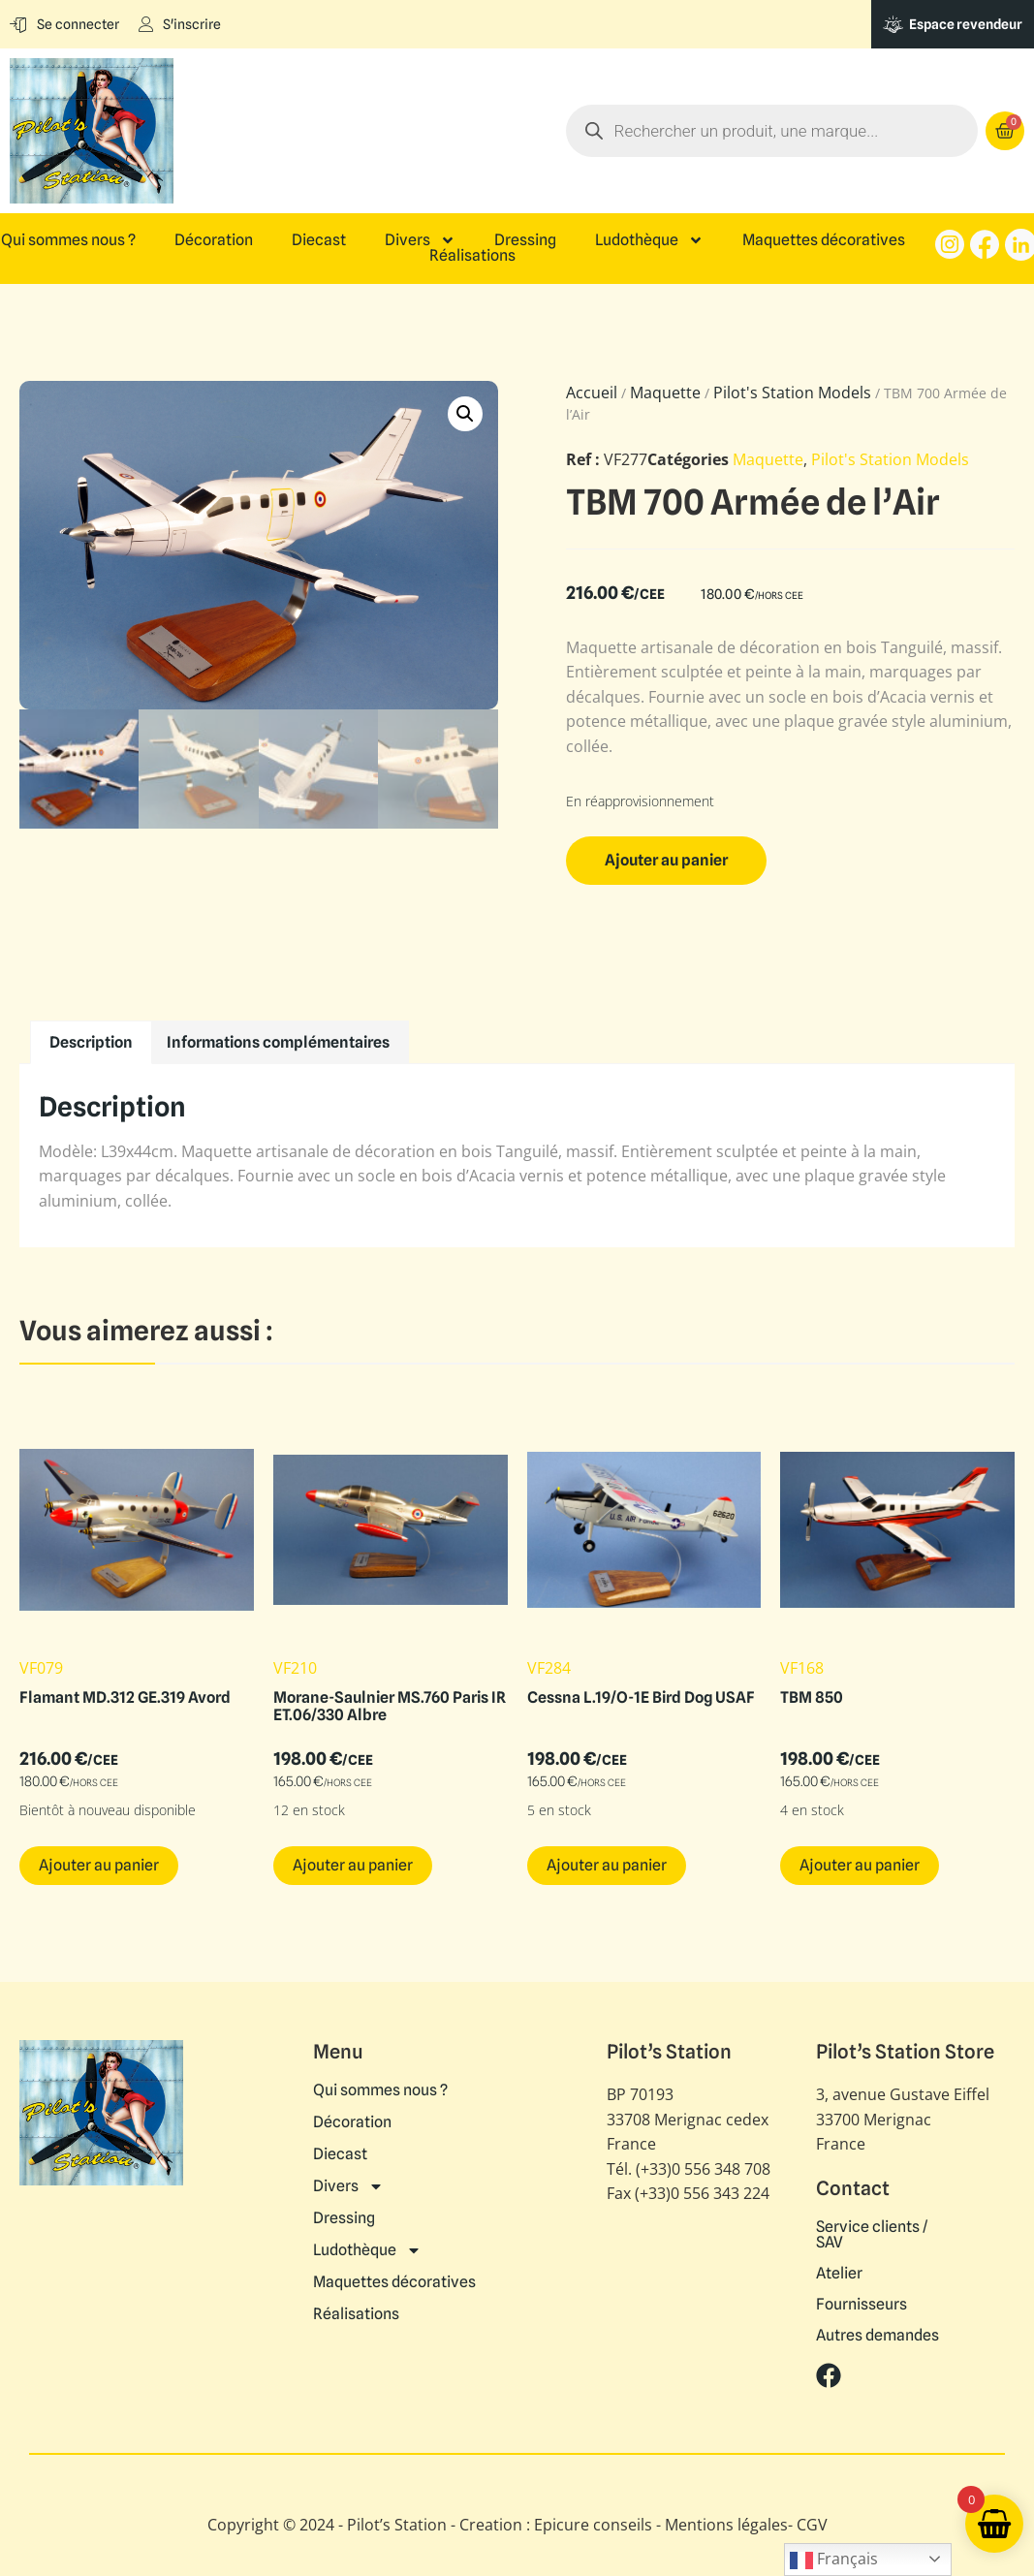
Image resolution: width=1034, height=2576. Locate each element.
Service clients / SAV (871, 2234)
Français (834, 2560)
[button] (465, 413)
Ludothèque (649, 240)
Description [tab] (91, 1042)
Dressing (525, 240)
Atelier (839, 2273)
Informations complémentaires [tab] (278, 1042)
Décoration (213, 240)
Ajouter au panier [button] (99, 1865)
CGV (812, 2524)
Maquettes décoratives (823, 240)
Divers (420, 240)
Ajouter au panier (666, 860)
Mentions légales (726, 2524)
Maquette (665, 392)
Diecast (319, 240)
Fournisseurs (861, 2304)
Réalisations (472, 256)
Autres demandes (877, 2335)
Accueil (591, 392)
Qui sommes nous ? (68, 240)
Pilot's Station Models (792, 392)
